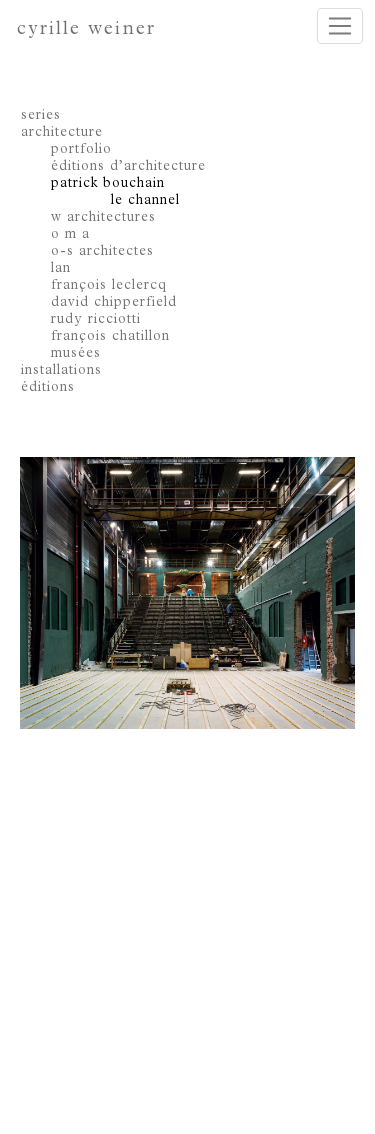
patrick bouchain (108, 184)
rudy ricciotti (96, 320)
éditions (48, 388)
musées (76, 354)
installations (61, 371)
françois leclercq (109, 286)
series (41, 116)
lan (61, 269)
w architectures (103, 218)
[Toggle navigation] (340, 26)
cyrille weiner (86, 30)
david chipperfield (114, 303)
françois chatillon (110, 337)
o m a (70, 235)
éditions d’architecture (128, 167)
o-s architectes (102, 252)
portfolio (81, 150)
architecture (62, 133)
